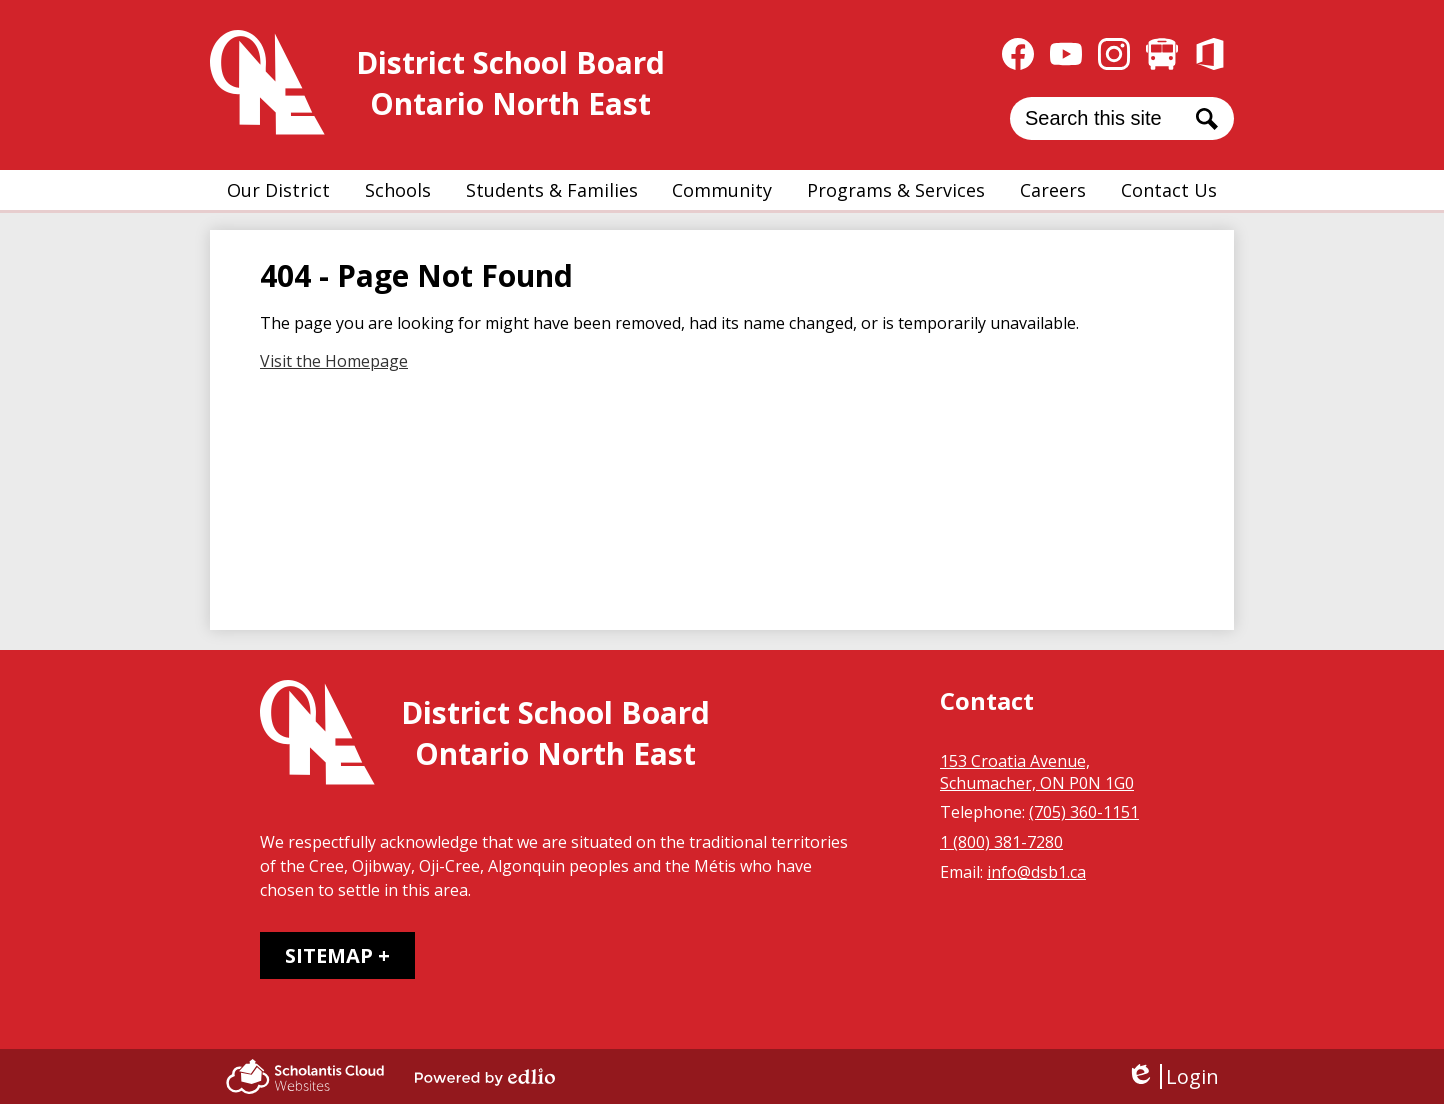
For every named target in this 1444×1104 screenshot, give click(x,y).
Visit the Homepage (334, 361)
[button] (278, 190)
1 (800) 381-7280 (1001, 842)
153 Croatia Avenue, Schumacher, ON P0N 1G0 (1037, 772)
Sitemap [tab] (329, 955)
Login (1172, 1076)
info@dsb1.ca (1036, 872)
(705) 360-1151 (1084, 812)
